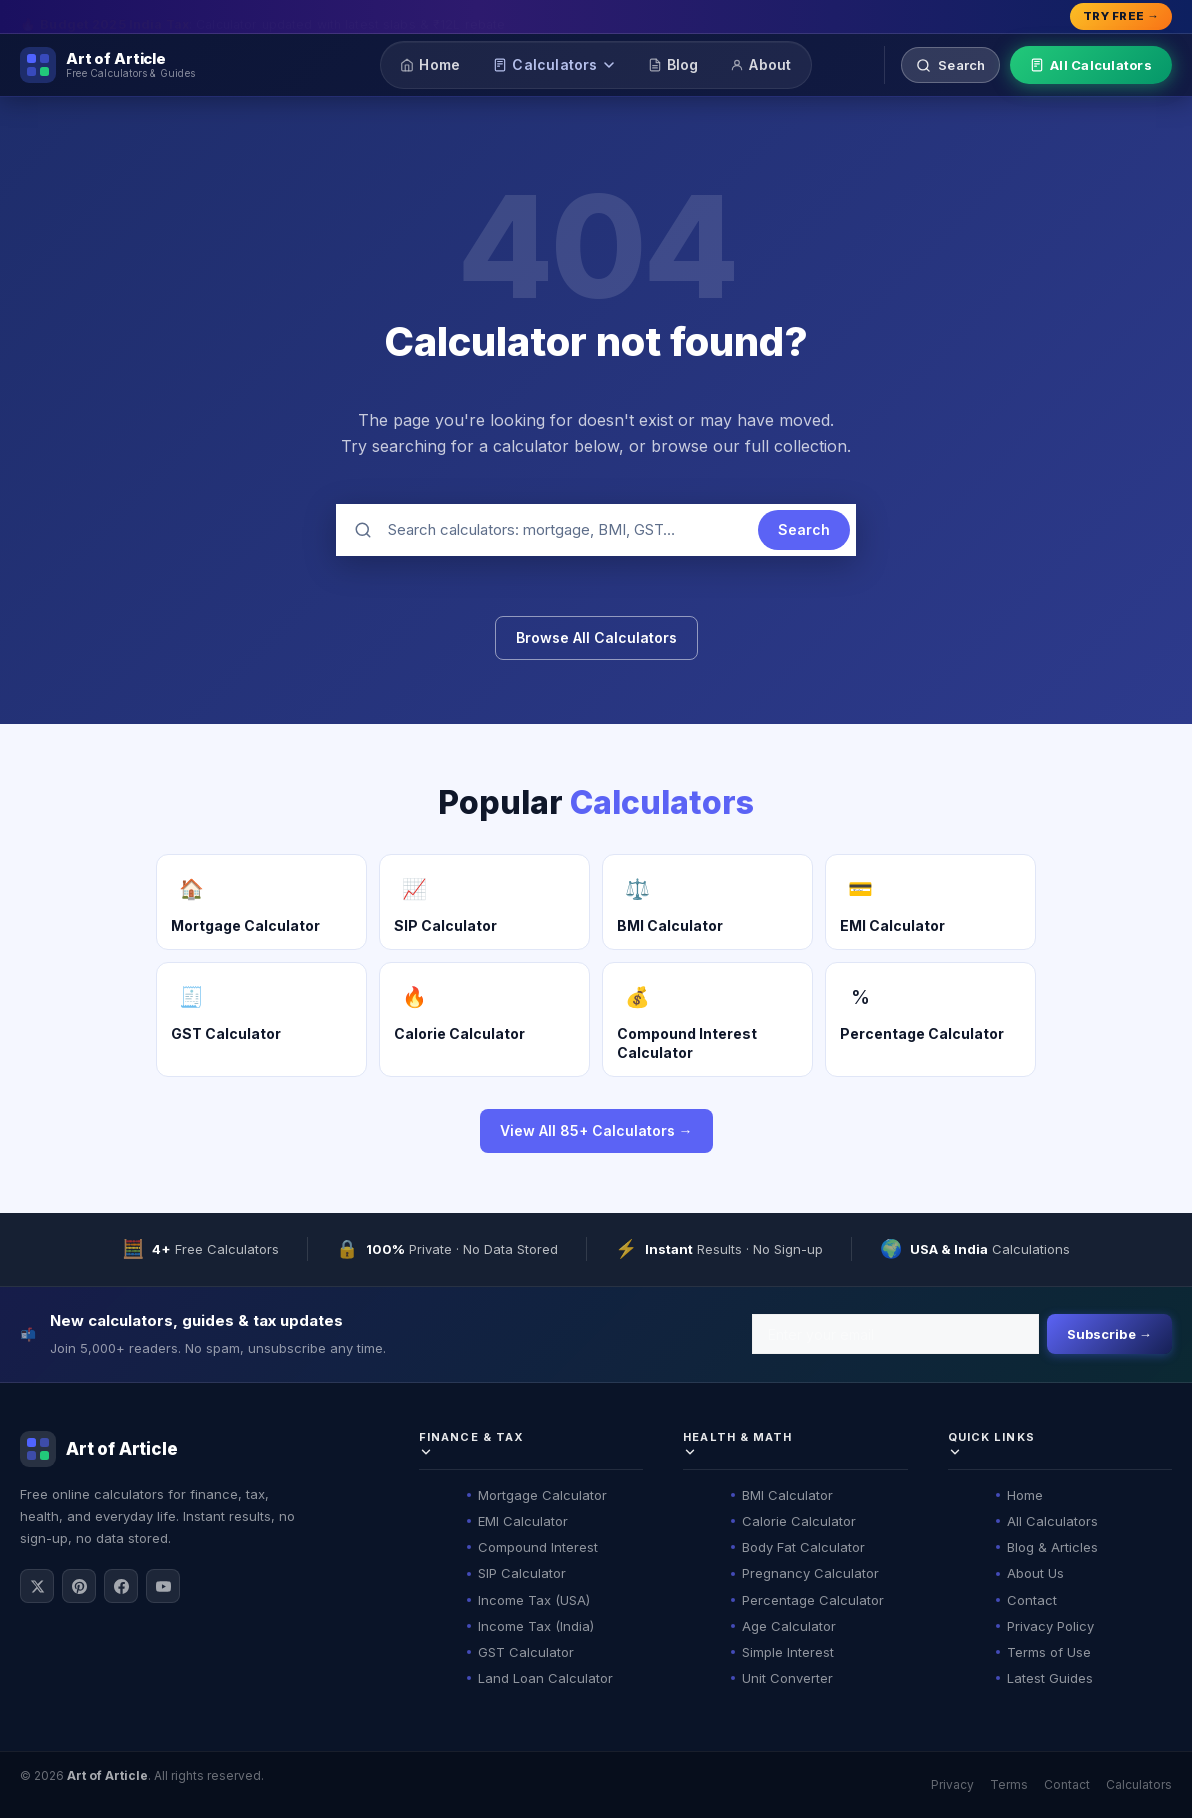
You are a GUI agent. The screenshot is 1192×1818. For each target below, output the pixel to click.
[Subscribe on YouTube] (163, 1586)
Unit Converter (787, 1678)
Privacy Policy (1050, 1626)
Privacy (952, 1784)
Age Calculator (789, 1626)
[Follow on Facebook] (121, 1586)
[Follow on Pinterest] (79, 1586)
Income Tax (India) (536, 1626)
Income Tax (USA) (534, 1600)
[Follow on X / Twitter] (37, 1586)
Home (430, 64)
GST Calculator (526, 1652)
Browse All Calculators (596, 637)
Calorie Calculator (799, 1521)
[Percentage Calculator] (930, 1019)
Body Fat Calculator (803, 1547)
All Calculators (1091, 65)
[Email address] (895, 1334)
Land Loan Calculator (545, 1678)
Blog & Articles (1052, 1547)
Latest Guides (1050, 1678)
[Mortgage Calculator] (261, 902)
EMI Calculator (523, 1521)
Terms (1009, 1784)
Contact (1032, 1600)
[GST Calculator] (261, 1019)
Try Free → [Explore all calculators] (1121, 16)
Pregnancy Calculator (810, 1573)
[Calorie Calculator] (484, 1019)
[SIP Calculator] (484, 902)
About (760, 64)
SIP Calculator (522, 1573)
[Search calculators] (950, 65)
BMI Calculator (787, 1495)
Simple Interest (788, 1652)
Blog (673, 64)
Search (804, 529)
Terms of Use (1049, 1652)
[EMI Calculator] (930, 902)
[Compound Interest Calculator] (707, 1019)
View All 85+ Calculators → (596, 1130)
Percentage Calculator (813, 1600)
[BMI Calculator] (707, 902)
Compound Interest (538, 1547)
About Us (1035, 1573)
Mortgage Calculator (542, 1495)
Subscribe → (1109, 1334)
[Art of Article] (107, 65)
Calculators (553, 64)
